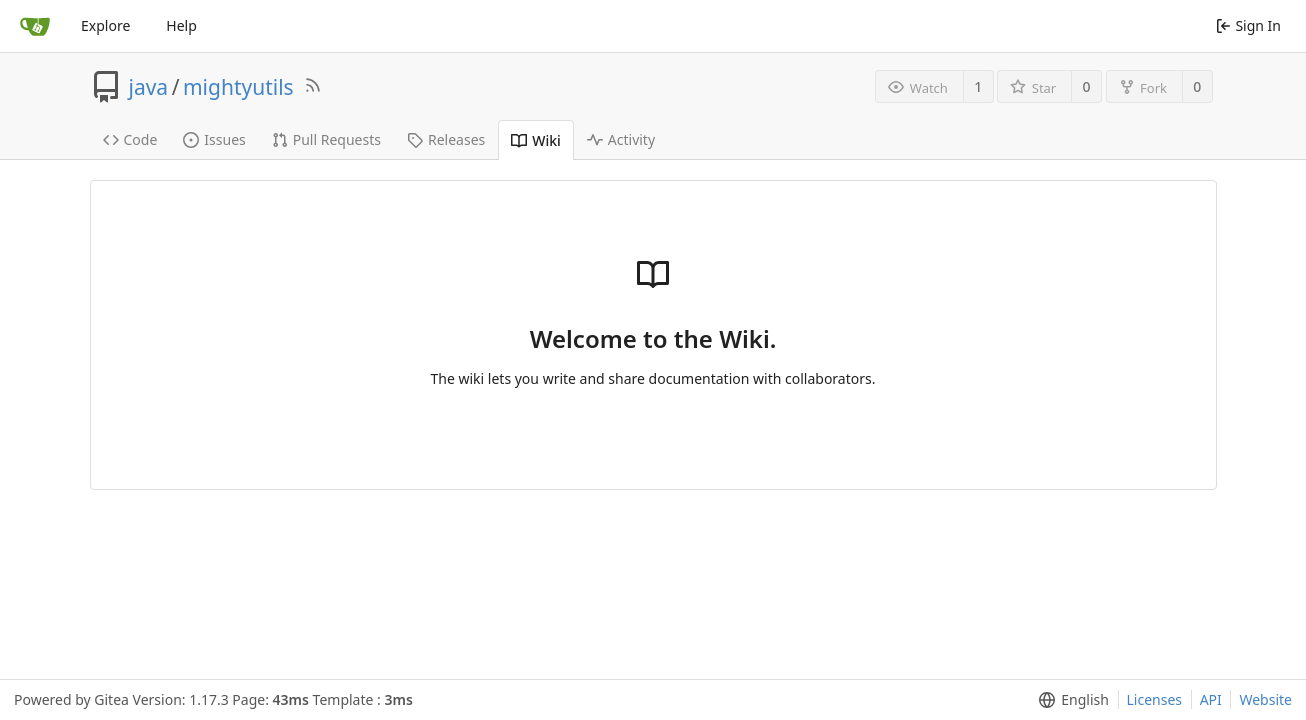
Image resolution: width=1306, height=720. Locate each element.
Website (1265, 699)
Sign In (1248, 25)
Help (181, 25)
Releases (446, 139)
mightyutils (238, 87)
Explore (105, 25)
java (149, 87)
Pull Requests (326, 139)
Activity (621, 139)
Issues (214, 139)
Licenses (1155, 699)
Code (130, 139)
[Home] (35, 26)
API (1211, 699)
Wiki (536, 140)
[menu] (1069, 700)
